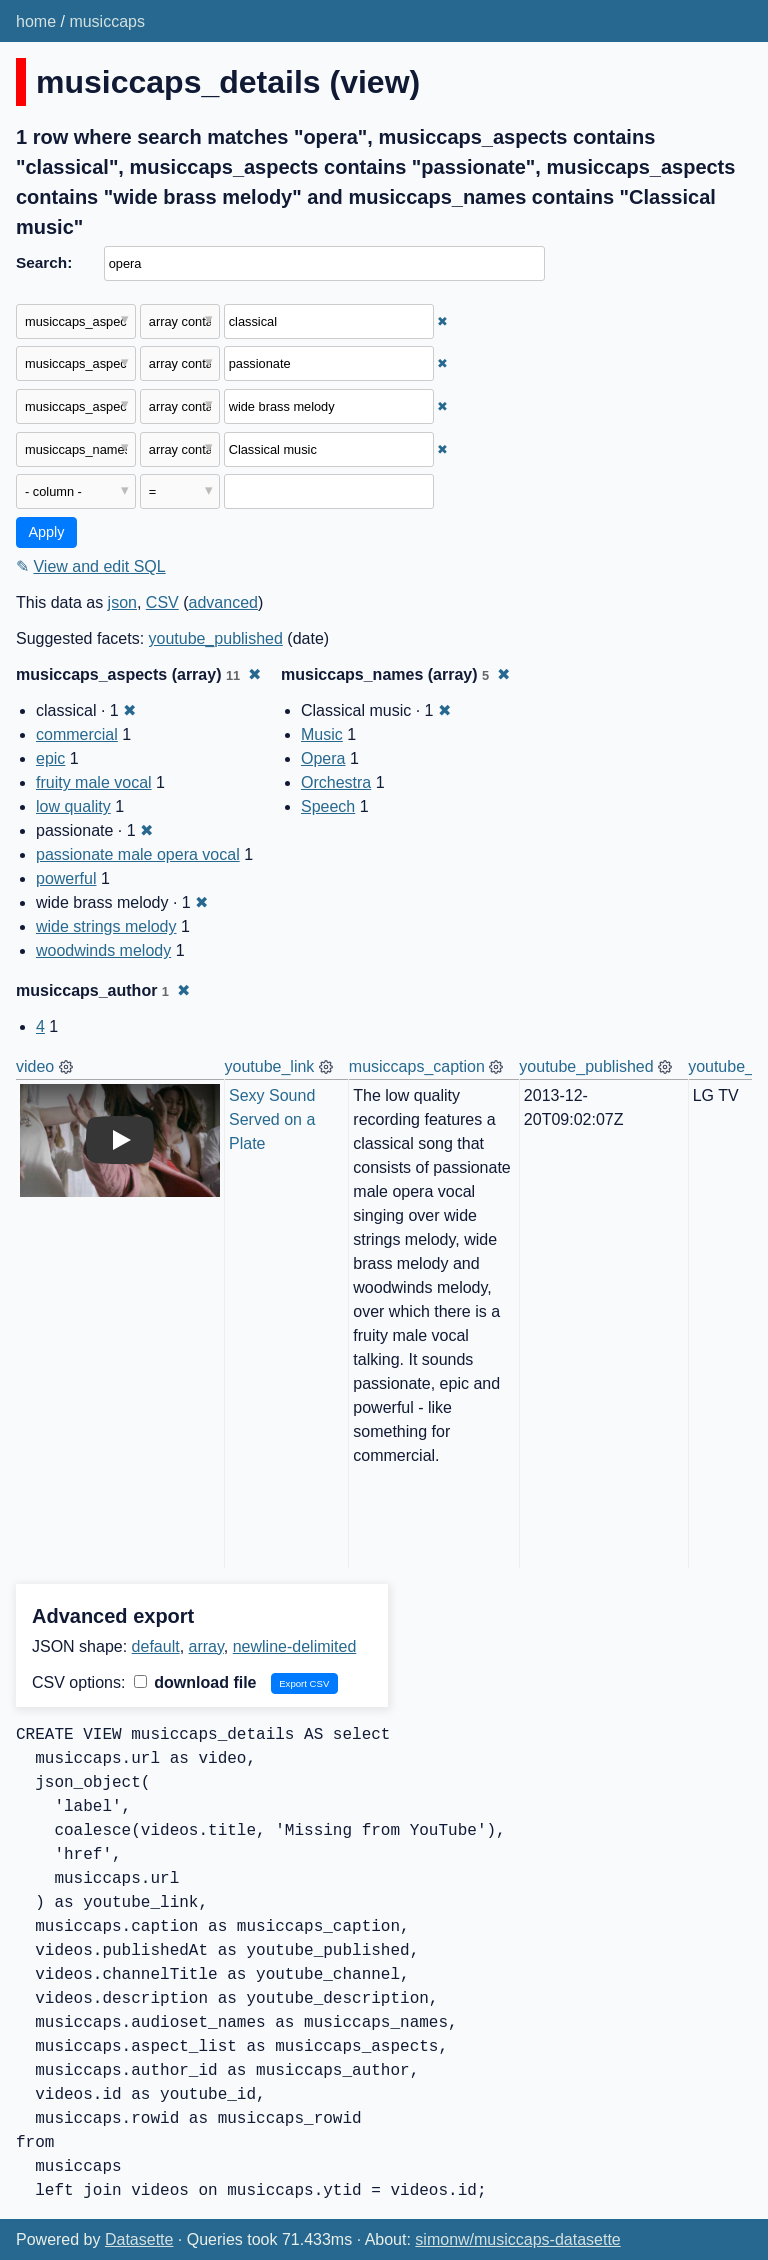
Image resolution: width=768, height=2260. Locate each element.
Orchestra (336, 782)
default (156, 1646)
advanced (223, 602)
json (122, 602)
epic (50, 758)
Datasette (139, 2239)
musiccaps (107, 21)
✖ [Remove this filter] (442, 321)
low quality (73, 806)
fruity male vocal (94, 782)
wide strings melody (106, 926)
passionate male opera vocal (138, 854)
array (206, 1646)
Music (322, 734)
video (35, 1066)
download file (195, 1682)
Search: (44, 262)
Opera (323, 758)
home (36, 21)
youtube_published (216, 638)
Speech (328, 806)
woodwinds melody (103, 950)
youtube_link (270, 1066)
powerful (66, 878)
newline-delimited (295, 1646)
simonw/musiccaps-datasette (517, 2239)
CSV (162, 602)
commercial (77, 734)
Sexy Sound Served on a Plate (274, 1119)
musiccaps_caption (417, 1066)
